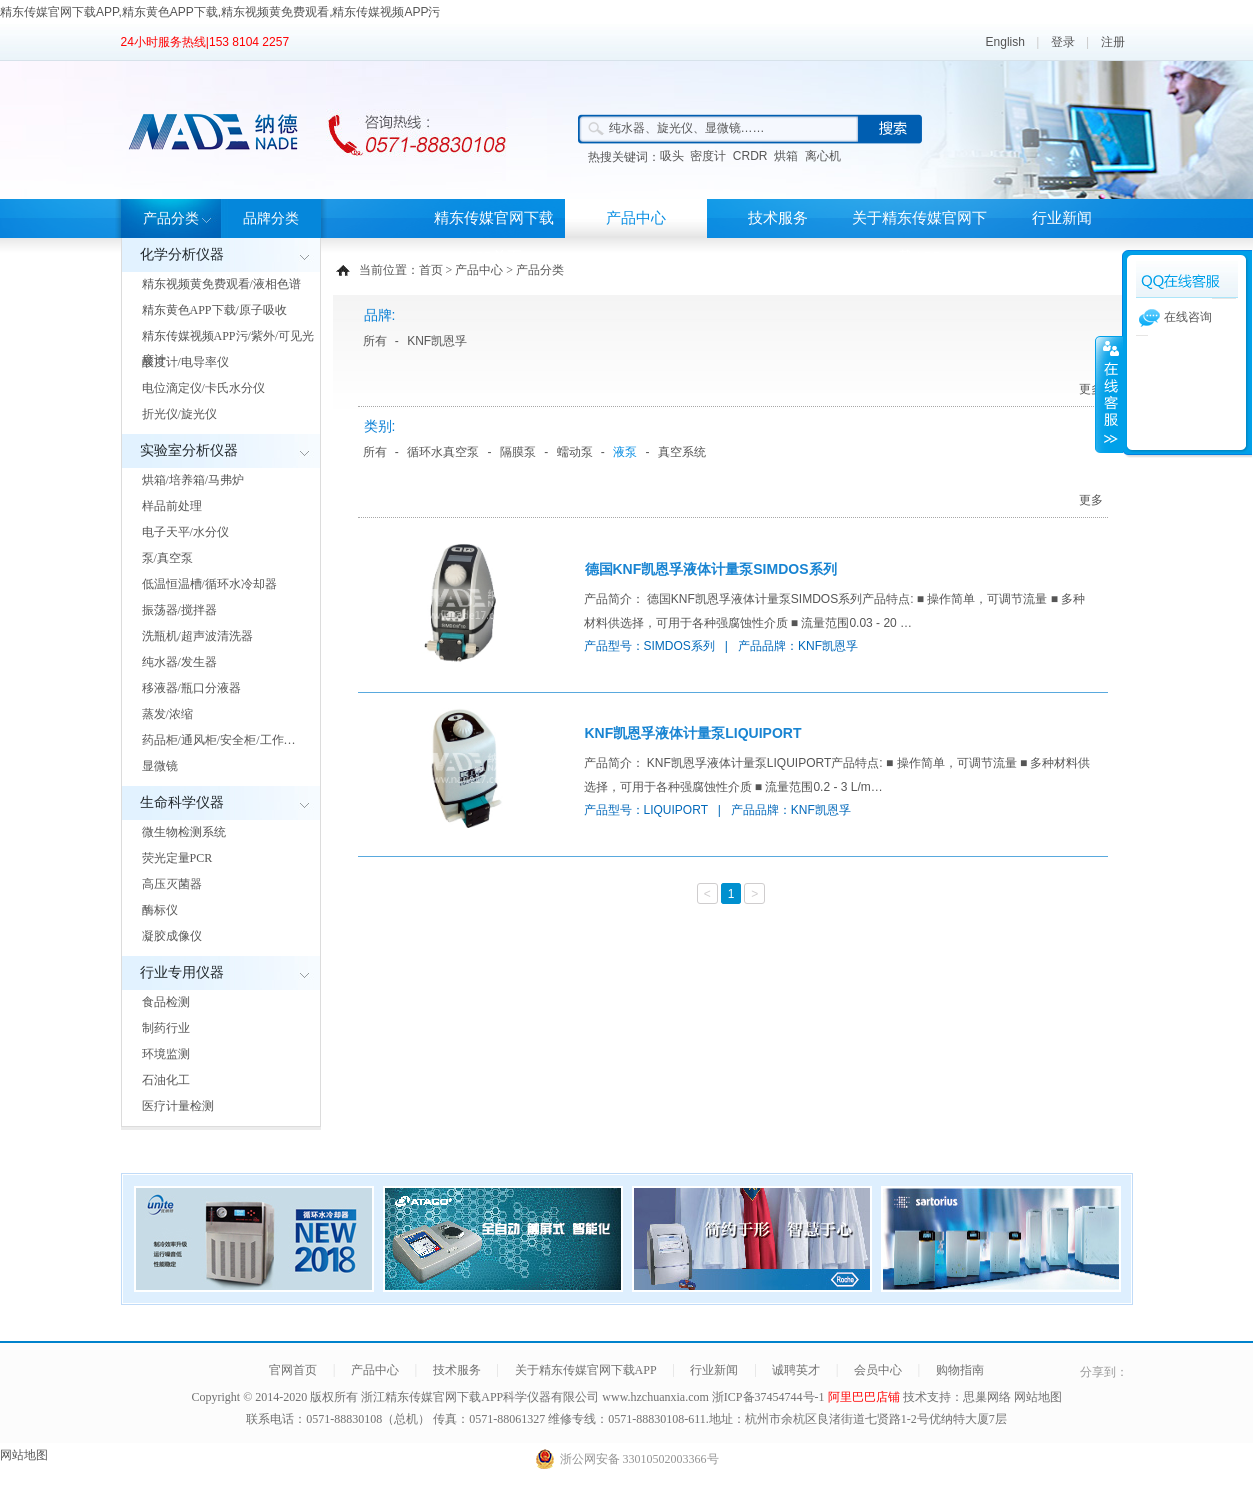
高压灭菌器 (172, 884)
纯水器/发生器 (179, 662)
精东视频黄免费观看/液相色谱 (221, 284)
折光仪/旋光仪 (179, 414)
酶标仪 (160, 910)
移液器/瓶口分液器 (191, 688)
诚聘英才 (796, 1370)
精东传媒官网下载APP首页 (494, 237)
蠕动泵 (575, 452)
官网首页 (293, 1370)
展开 (1109, 394)
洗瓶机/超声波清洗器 (197, 636)
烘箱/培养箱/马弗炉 (193, 480)
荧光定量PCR (177, 858)
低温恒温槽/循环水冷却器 (209, 584)
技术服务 (778, 218)
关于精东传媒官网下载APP (919, 237)
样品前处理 (172, 506)
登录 (1063, 42)
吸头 (672, 156)
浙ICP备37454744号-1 (770, 1397)
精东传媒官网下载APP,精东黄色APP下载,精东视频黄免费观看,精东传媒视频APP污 (220, 12)
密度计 (708, 156)
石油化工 (166, 1080)
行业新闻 (1062, 218)
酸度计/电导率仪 (185, 362)
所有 (375, 341)
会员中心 (878, 1370)
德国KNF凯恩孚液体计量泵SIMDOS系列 (711, 569)
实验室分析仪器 (189, 450)
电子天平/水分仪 (185, 532)
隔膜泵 (518, 452)
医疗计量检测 (178, 1106)
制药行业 (166, 1028)
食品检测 (166, 1002)
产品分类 (171, 218)
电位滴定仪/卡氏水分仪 (203, 388)
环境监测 (166, 1054)
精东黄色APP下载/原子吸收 (214, 310)
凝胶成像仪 (172, 936)
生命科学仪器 (182, 802)
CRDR (750, 156)
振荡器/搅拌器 (179, 610)
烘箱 (786, 156)
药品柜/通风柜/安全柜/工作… (219, 740)
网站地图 (1038, 1397)
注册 (1113, 42)
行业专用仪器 (182, 972)
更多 (1091, 389)
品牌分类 (271, 218)
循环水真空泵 (443, 452)
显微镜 (160, 766)
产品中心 (636, 218)
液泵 (625, 452)
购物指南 (960, 1370)
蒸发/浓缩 (167, 714)
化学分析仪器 (182, 254)
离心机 (823, 156)
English (1005, 42)
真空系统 (682, 452)
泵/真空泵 (167, 558)
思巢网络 (987, 1397)
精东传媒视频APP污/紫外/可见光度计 (228, 348)
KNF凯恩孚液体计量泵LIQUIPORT (693, 733)
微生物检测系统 (184, 832)
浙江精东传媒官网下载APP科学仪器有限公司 (480, 1397)
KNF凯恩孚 (437, 341)
